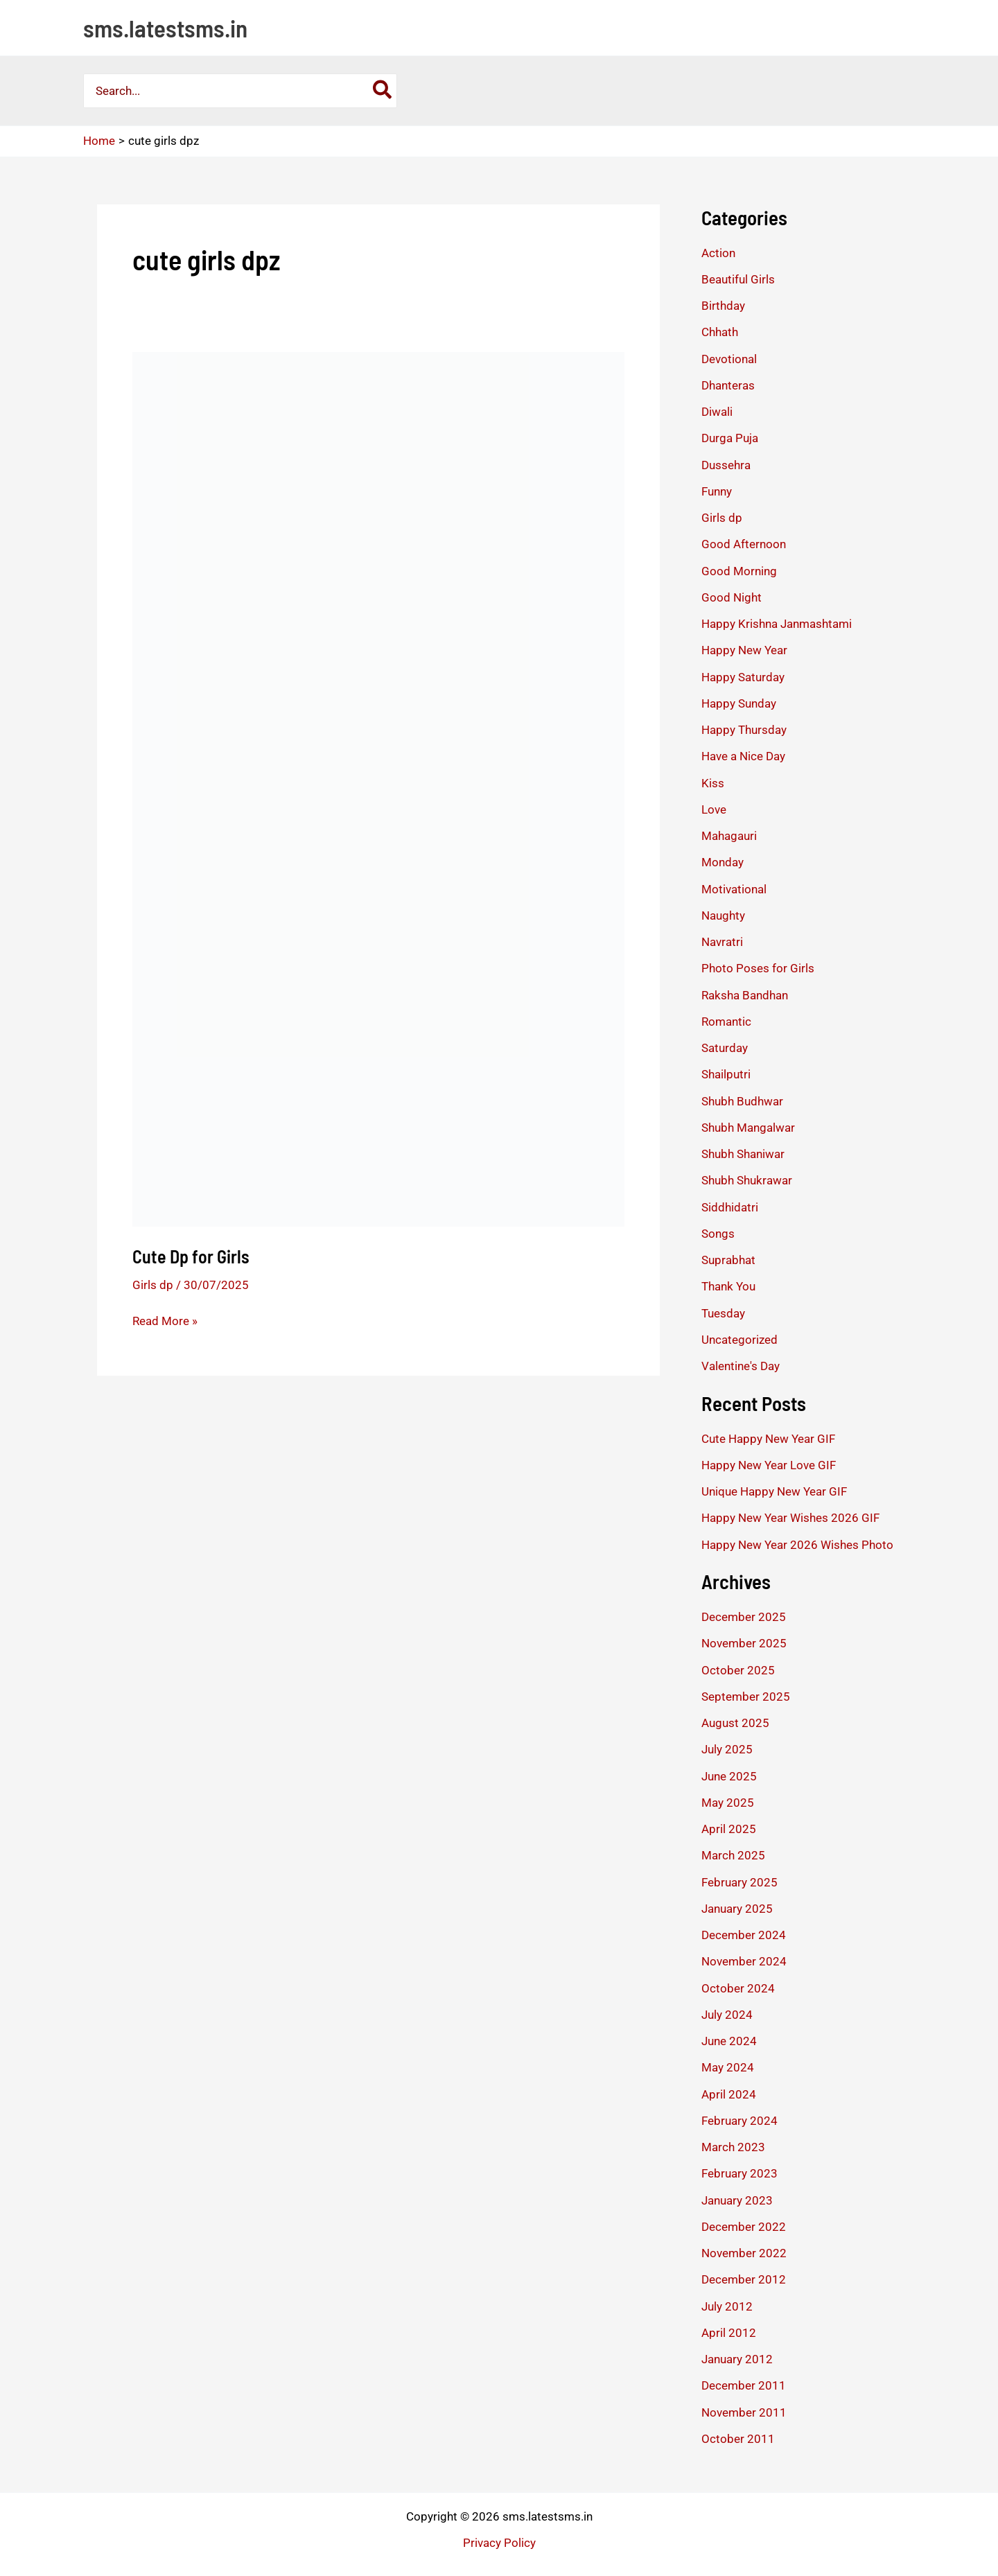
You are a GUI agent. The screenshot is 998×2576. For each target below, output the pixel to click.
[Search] (383, 90)
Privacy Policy (499, 2543)
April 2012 (728, 2333)
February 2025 (739, 1882)
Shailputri (726, 1074)
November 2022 (744, 2253)
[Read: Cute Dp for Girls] (378, 788)
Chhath (719, 332)
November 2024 (744, 1961)
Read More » (165, 1321)
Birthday (723, 306)
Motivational (734, 889)
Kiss (712, 783)
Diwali (717, 412)
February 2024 (739, 2121)
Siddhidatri (729, 1207)
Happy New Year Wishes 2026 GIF (790, 1518)
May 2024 (727, 2067)
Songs (718, 1234)
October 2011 (738, 2439)
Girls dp (152, 1285)
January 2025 (737, 1909)
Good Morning (739, 571)
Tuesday (723, 1313)
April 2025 (728, 1829)
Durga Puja (729, 438)
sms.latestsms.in (165, 27)
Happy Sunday (738, 703)
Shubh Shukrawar (746, 1180)
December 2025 (743, 1617)
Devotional (729, 359)
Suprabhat (728, 1260)
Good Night (731, 597)
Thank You (728, 1286)
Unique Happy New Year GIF (774, 1491)
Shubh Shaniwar (743, 1154)
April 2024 (728, 2094)
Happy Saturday (743, 677)
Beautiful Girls (738, 279)
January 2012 (737, 2359)
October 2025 (738, 1670)
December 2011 (743, 2385)
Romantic (726, 1021)
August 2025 (735, 1723)
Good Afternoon (743, 544)
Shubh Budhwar (742, 1101)
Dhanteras (728, 385)
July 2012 (727, 2306)
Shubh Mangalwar (748, 1127)
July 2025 (727, 1749)
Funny (716, 491)
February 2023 (739, 2173)
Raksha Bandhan (744, 995)
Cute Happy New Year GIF (768, 1439)
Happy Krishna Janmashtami (776, 624)
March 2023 (733, 2147)
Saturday (724, 1048)
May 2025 (727, 1803)
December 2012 (743, 2279)
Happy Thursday (744, 730)
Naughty (723, 915)
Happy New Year (744, 650)
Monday (722, 862)
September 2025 (745, 1696)
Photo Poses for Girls (757, 968)
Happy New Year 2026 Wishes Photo (797, 1545)
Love (713, 809)
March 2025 (733, 1855)
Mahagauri (729, 836)
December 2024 (743, 1935)
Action (718, 253)
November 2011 (744, 2412)
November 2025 (744, 1643)
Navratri (722, 942)
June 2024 (729, 2041)
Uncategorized (739, 1340)
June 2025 (729, 1776)
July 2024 (727, 2015)
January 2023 (737, 2200)
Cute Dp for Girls (191, 1256)
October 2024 (738, 1988)
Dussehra (726, 465)
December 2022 (743, 2227)
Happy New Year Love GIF (768, 1465)
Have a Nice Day (743, 756)
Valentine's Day (740, 1366)
